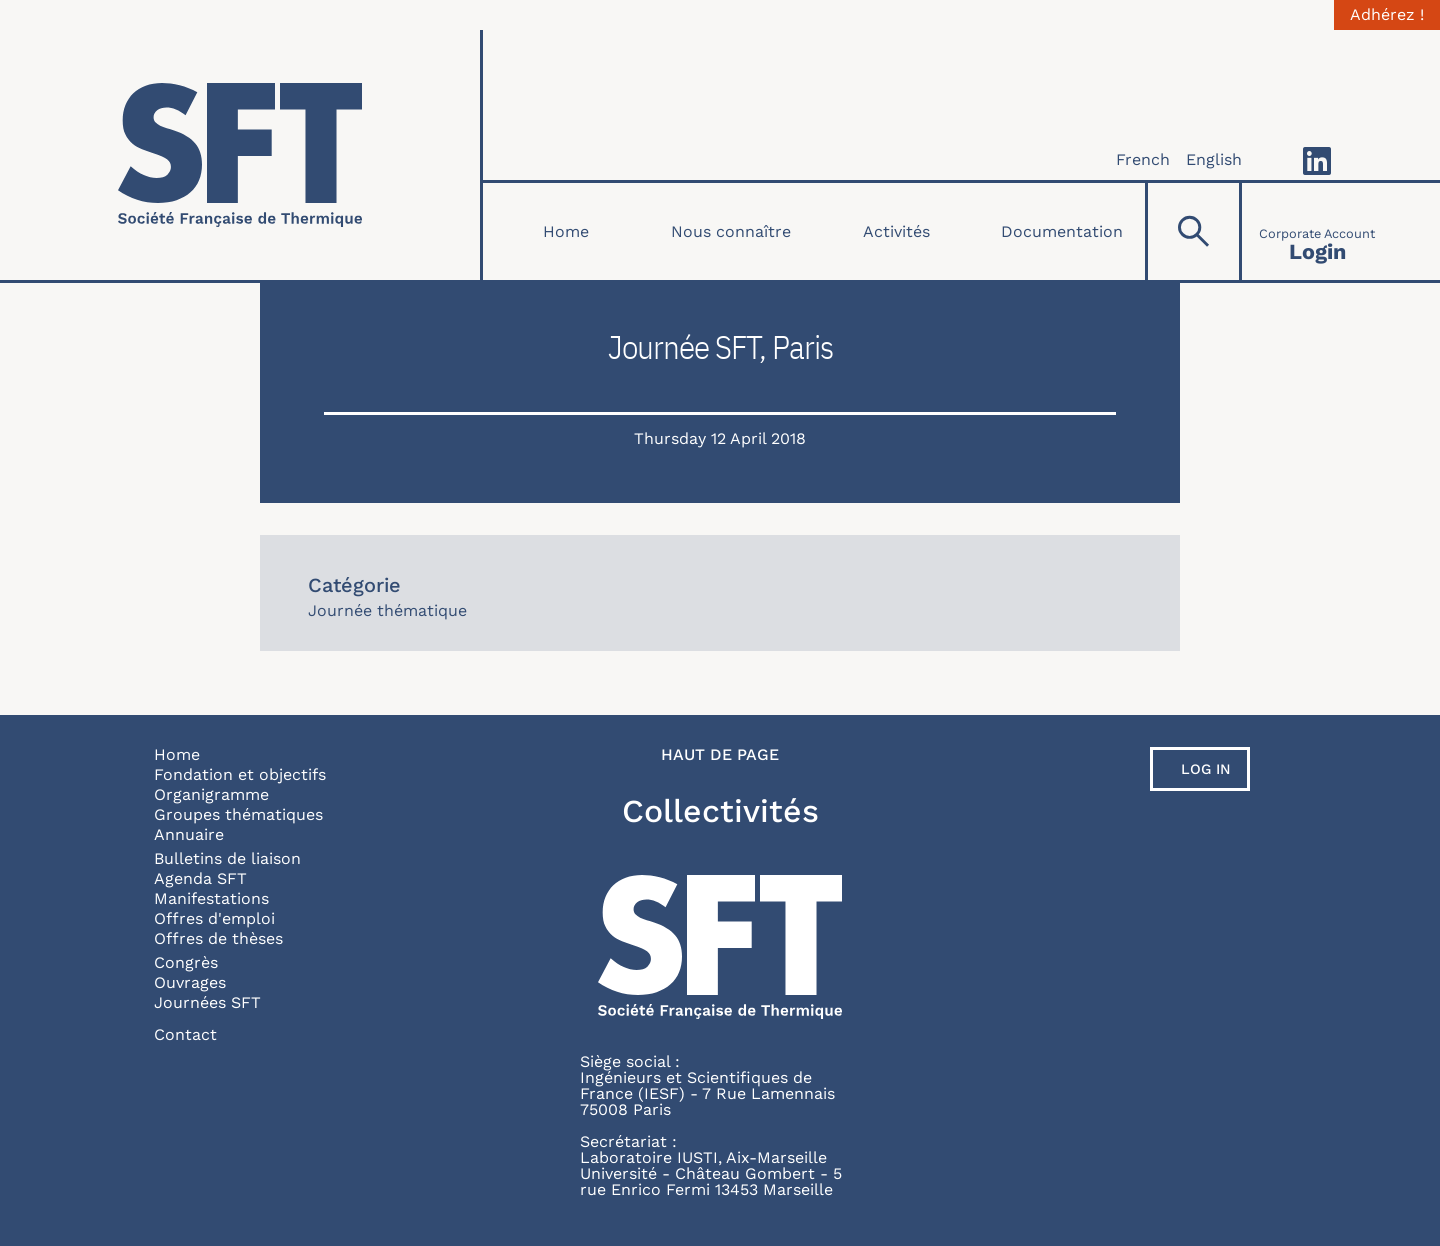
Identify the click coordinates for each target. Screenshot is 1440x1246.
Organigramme (211, 794)
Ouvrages (190, 982)
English (1214, 159)
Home (566, 231)
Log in (1206, 769)
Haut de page (720, 755)
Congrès (186, 962)
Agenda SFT (200, 878)
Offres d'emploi (214, 918)
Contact (185, 1034)
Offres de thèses (218, 938)
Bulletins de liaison (227, 858)
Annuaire (189, 834)
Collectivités (720, 811)
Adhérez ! (1387, 15)
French (1143, 159)
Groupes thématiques (238, 814)
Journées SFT (207, 1002)
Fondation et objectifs (240, 774)
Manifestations (211, 898)
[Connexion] (1317, 231)
